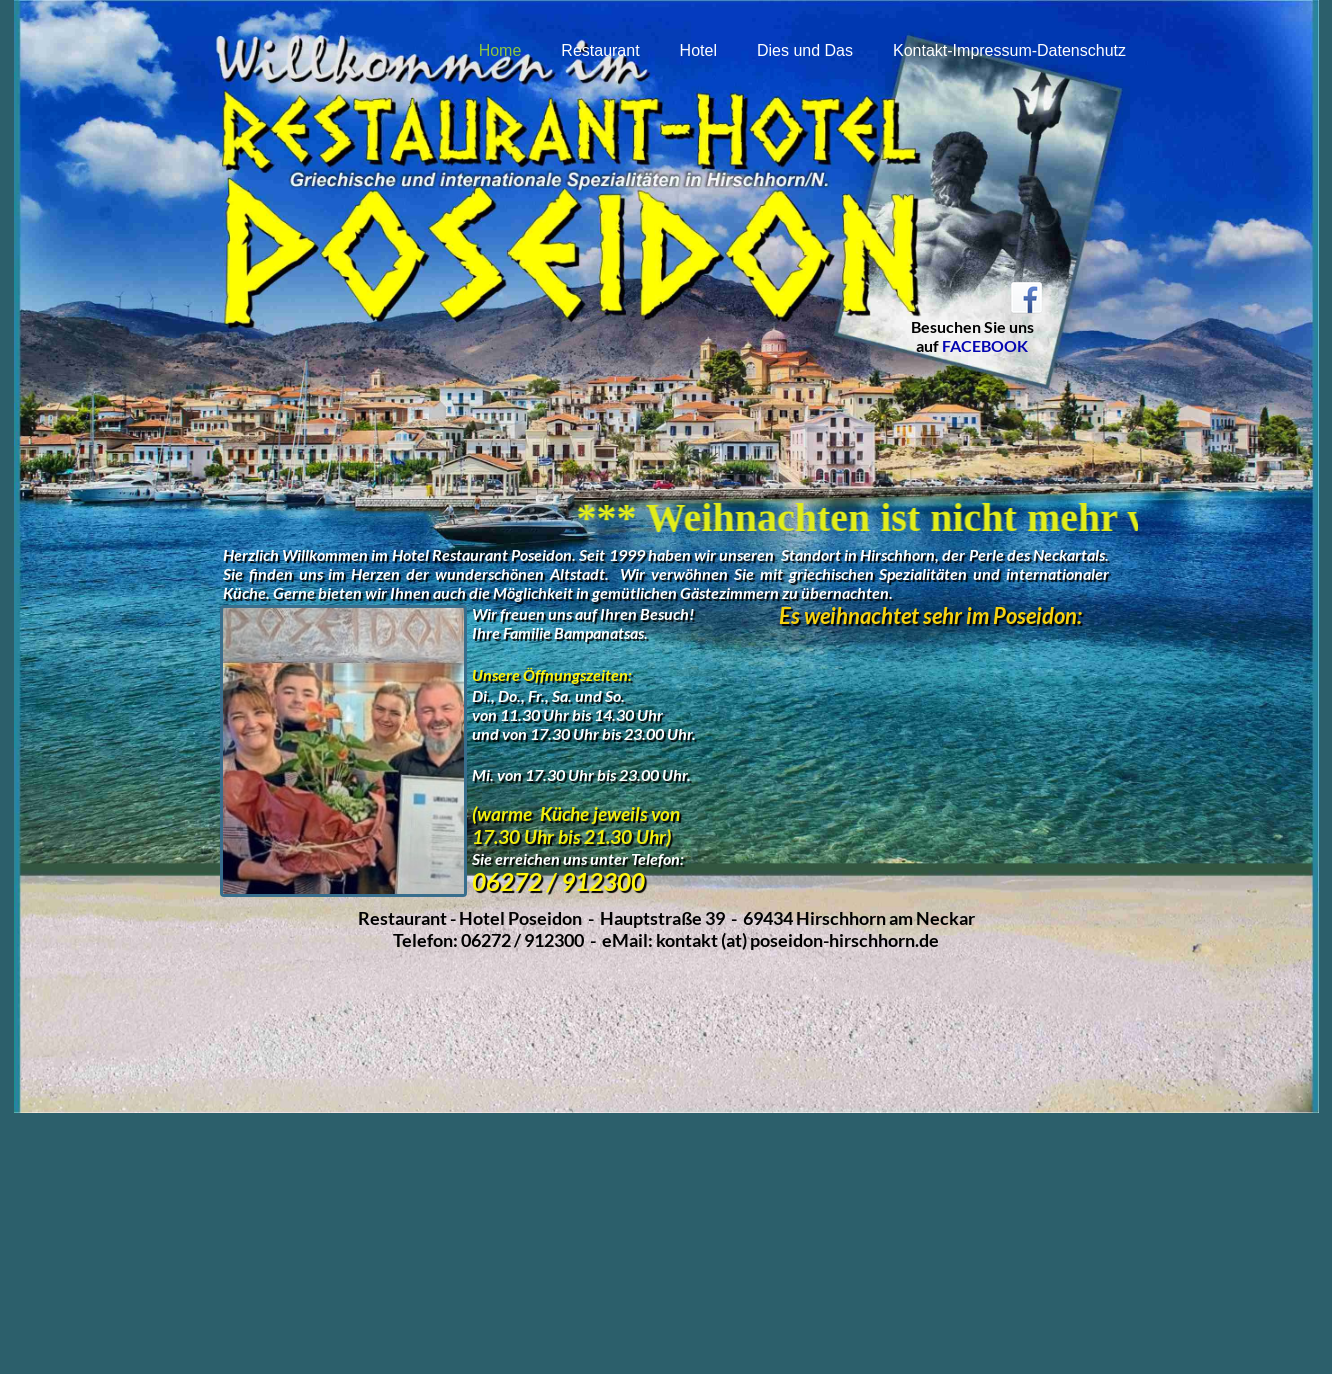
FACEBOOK (985, 345)
